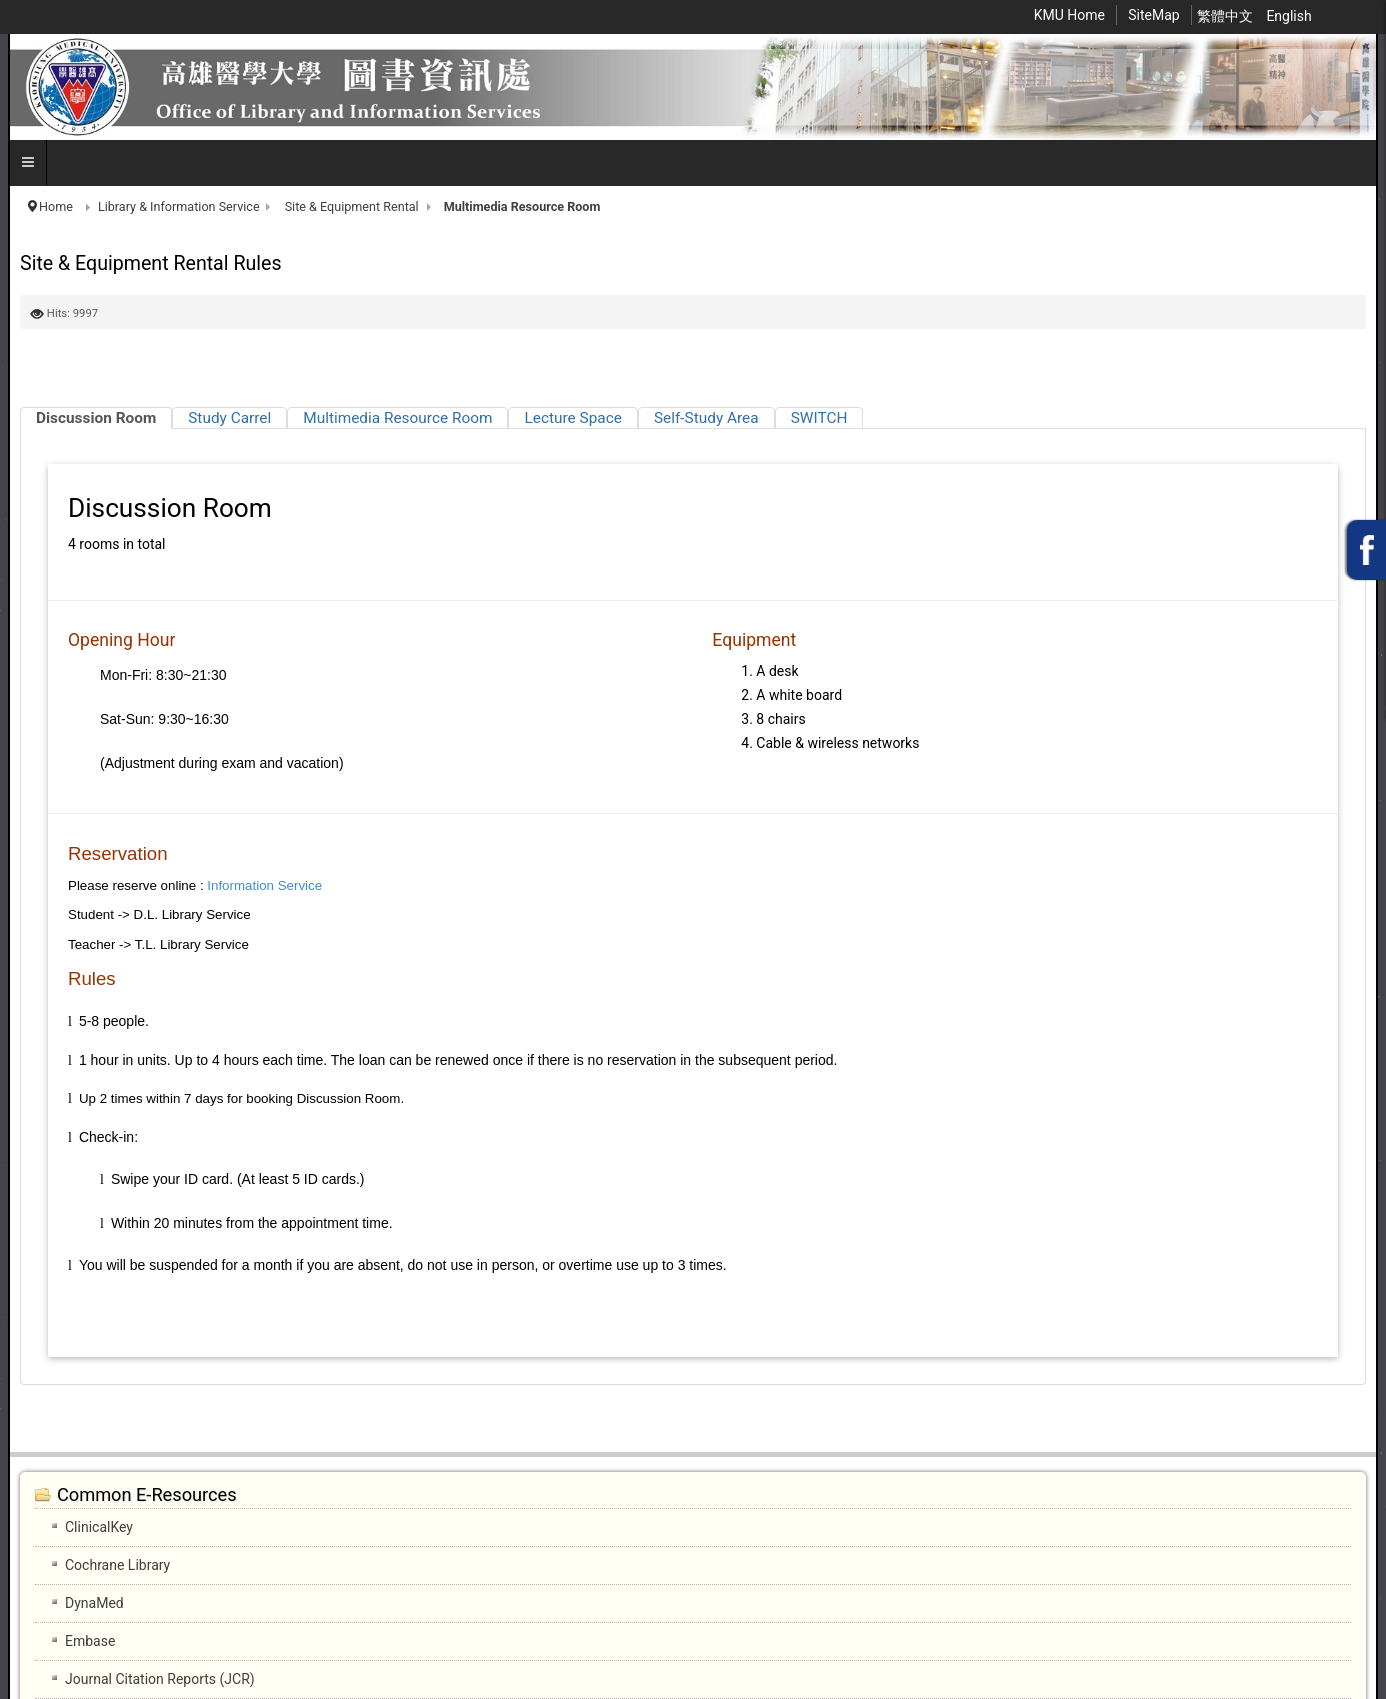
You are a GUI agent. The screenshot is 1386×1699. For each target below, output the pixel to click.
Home (56, 206)
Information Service (264, 885)
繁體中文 (1226, 16)
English (1288, 16)
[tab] (96, 418)
